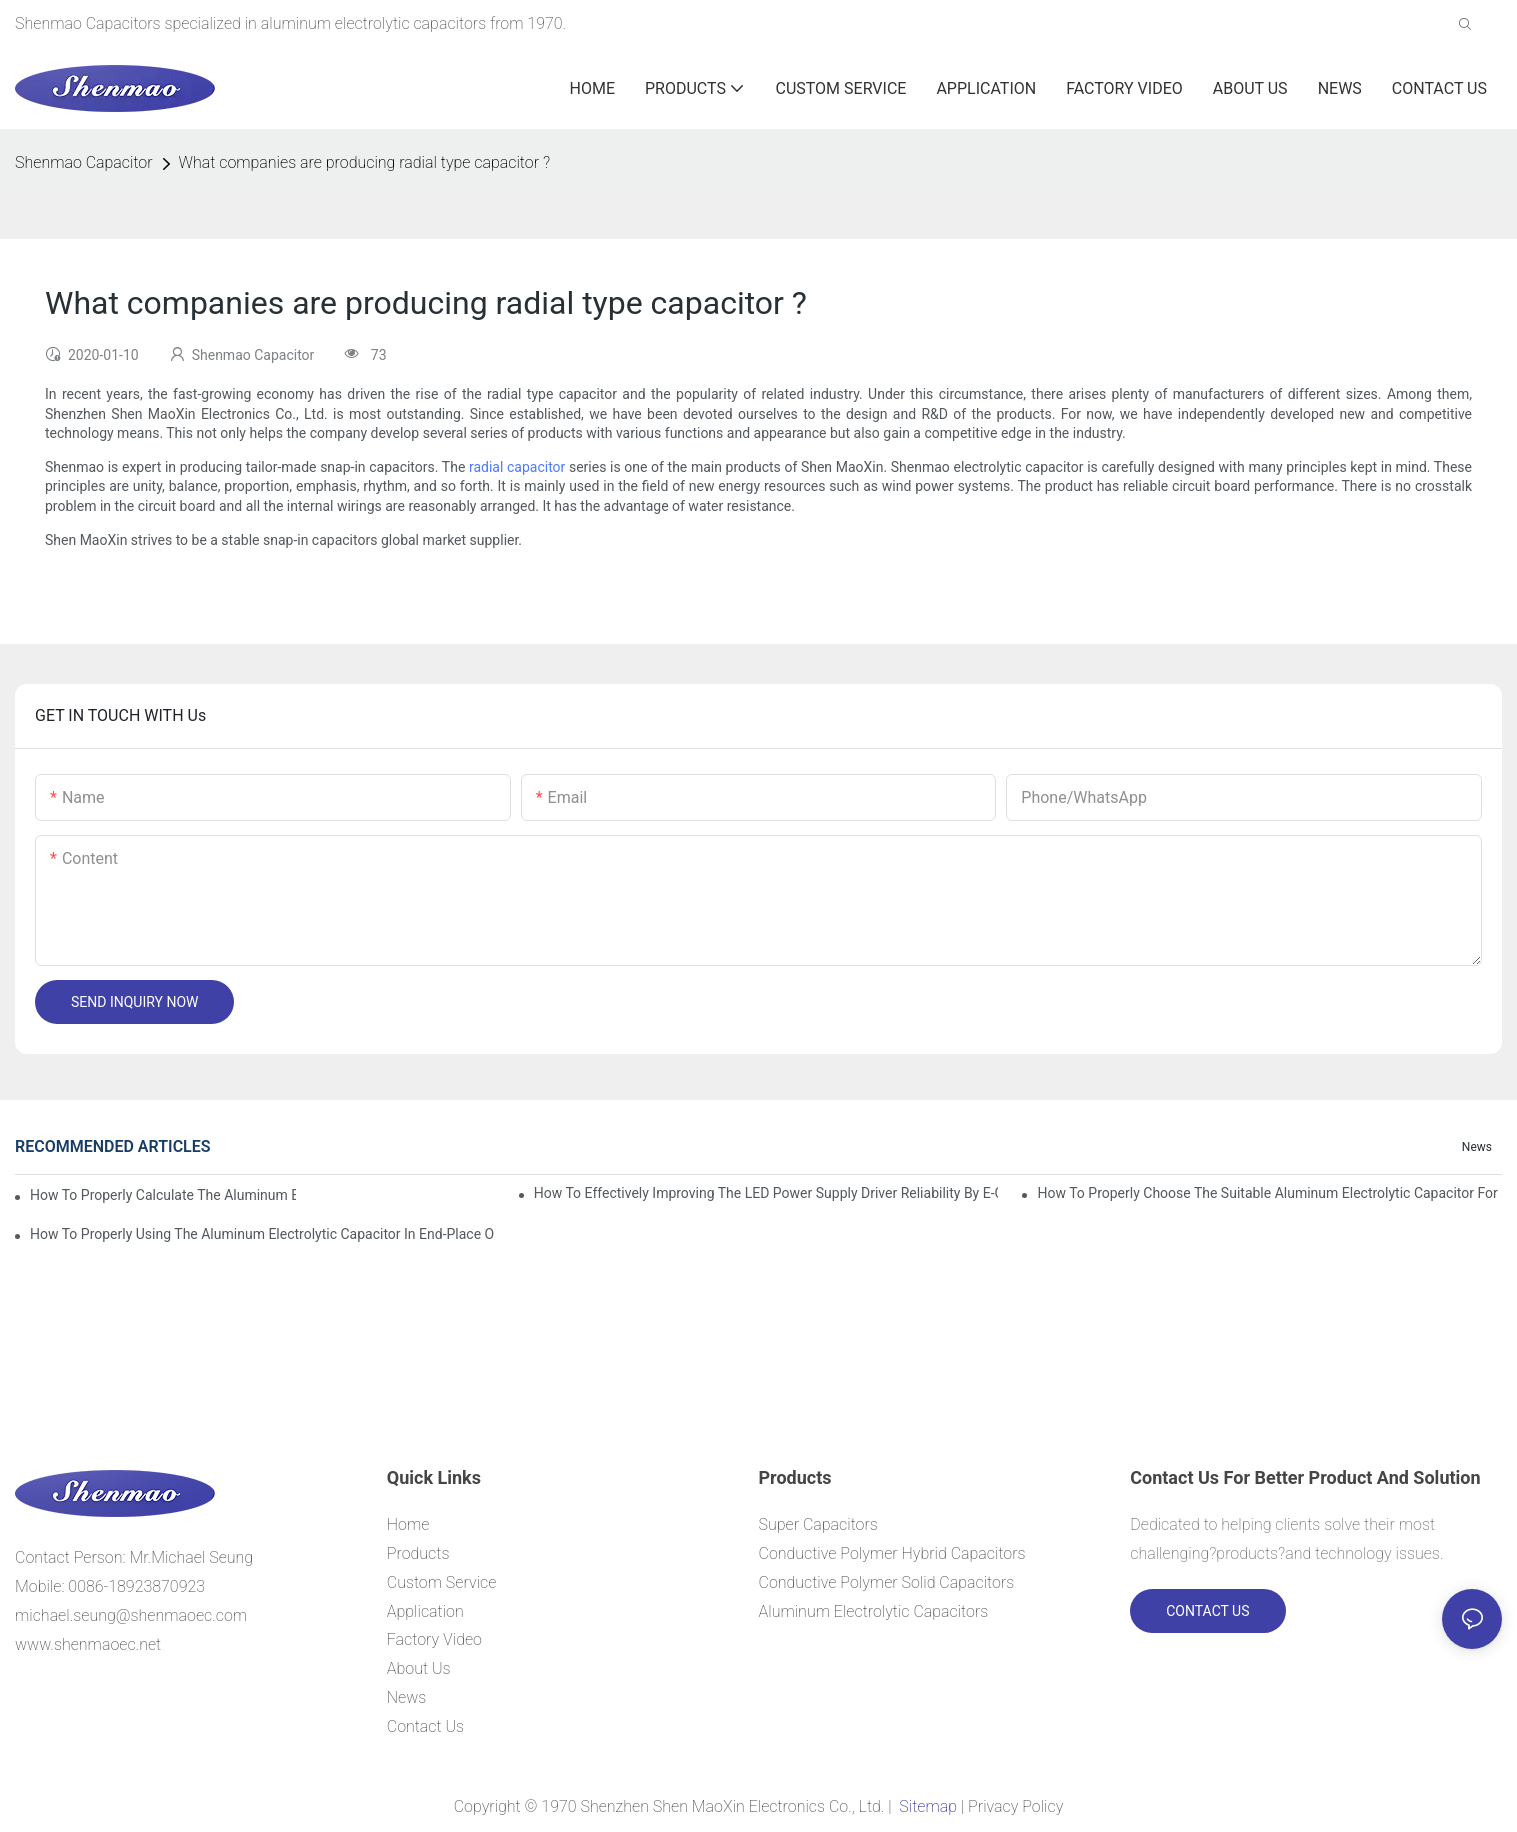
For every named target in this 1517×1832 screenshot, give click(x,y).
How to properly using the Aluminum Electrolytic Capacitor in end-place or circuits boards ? (262, 1234)
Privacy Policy (1015, 1806)
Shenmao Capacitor (84, 162)
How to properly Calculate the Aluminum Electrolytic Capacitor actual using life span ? (163, 1195)
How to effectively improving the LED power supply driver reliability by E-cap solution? (766, 1193)
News (1477, 1147)
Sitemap (927, 1806)
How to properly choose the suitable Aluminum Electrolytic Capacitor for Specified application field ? (1269, 1193)
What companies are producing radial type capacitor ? (364, 162)
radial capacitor (517, 467)
